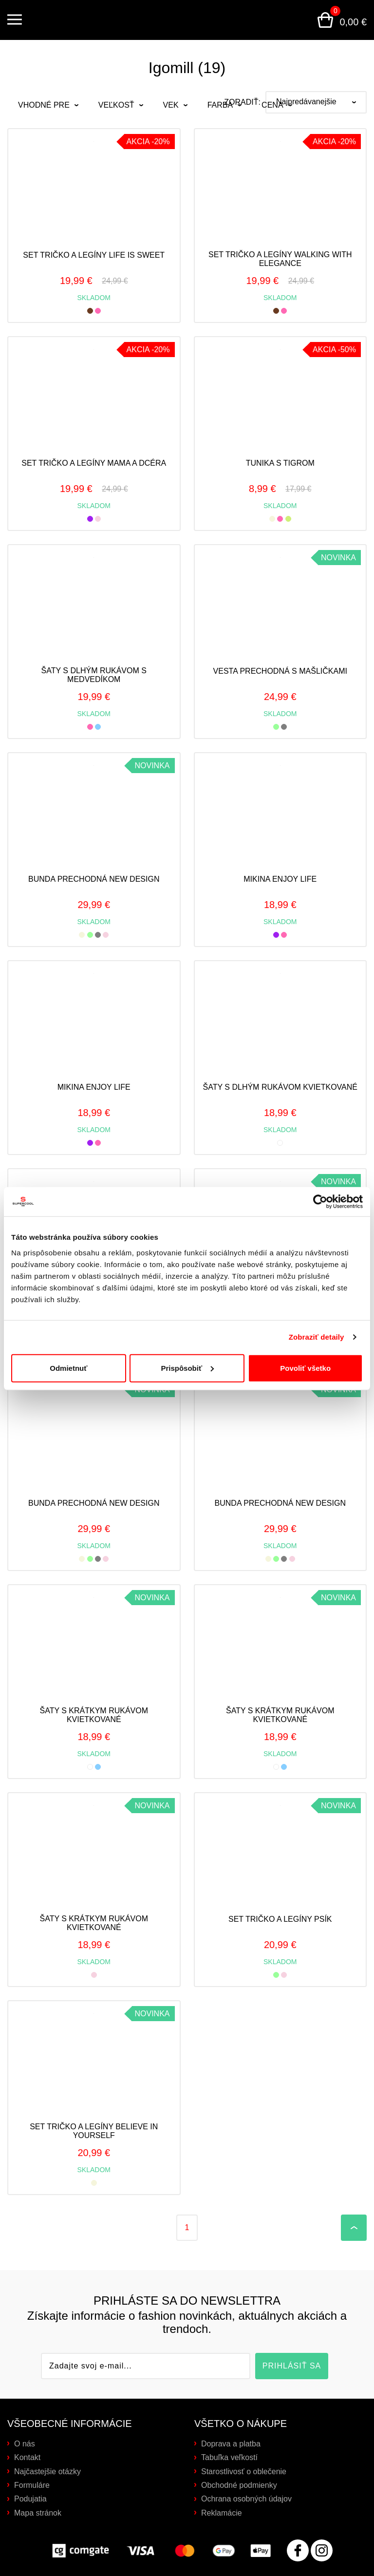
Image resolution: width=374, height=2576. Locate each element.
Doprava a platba (231, 2444)
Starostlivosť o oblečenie (243, 2471)
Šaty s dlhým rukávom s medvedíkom (94, 674)
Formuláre (32, 2485)
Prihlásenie (277, 20)
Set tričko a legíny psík (280, 1919)
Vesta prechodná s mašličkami (280, 671)
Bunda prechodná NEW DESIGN (93, 879)
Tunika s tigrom (280, 463)
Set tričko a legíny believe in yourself (94, 2131)
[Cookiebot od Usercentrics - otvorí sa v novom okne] (320, 1201)
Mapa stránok (37, 2513)
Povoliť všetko (305, 1367)
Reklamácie (221, 2513)
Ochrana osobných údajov (246, 2499)
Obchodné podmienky (239, 2485)
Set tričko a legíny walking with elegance (280, 258)
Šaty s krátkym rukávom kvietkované (93, 1715)
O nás (24, 2444)
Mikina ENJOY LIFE (280, 879)
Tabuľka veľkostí (229, 2457)
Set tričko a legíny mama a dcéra (93, 463)
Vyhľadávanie (301, 20)
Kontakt (27, 2457)
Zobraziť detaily (316, 1336)
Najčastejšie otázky (47, 2471)
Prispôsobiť (187, 1367)
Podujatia (30, 2499)
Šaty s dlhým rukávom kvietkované (280, 1087)
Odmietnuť (68, 1367)
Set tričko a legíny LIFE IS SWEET (94, 255)
